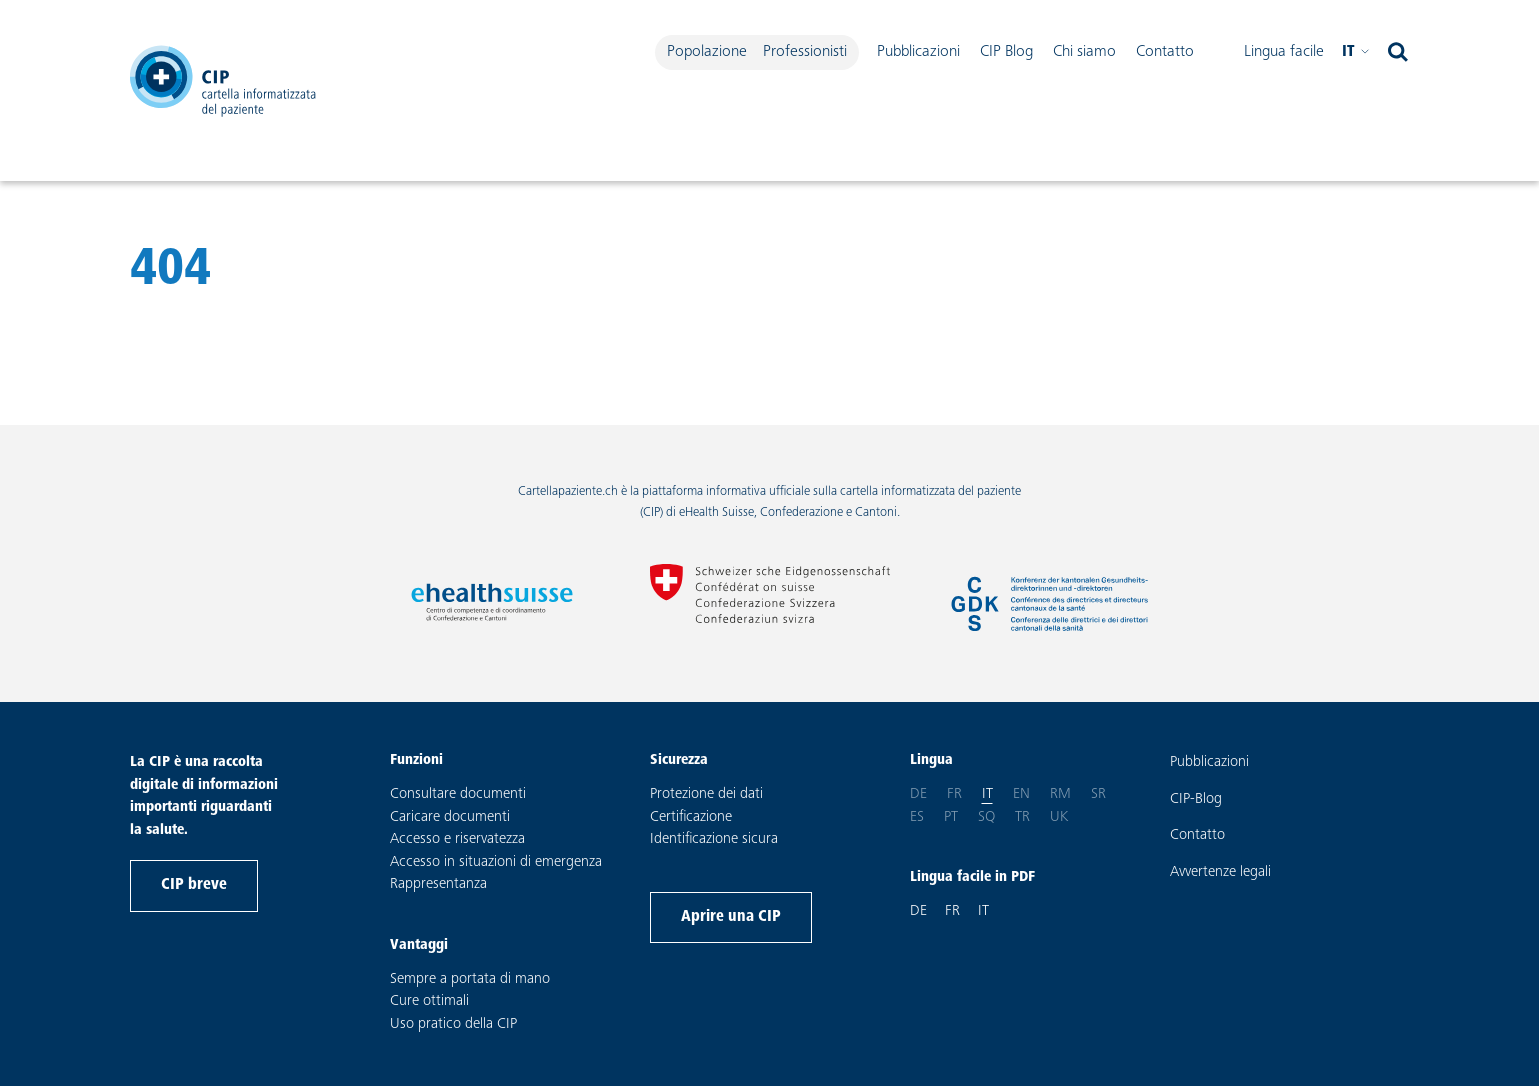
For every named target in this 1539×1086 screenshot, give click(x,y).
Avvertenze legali (1220, 872)
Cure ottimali (429, 1001)
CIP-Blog (1196, 799)
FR (952, 911)
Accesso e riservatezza (457, 839)
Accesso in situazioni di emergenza (496, 862)
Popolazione (707, 52)
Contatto (1165, 52)
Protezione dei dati (706, 794)
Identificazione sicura (714, 839)
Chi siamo (1084, 52)
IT (983, 911)
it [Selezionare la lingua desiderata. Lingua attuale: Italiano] (1356, 53)
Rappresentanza (438, 884)
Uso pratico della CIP (453, 1024)
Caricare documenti (450, 817)
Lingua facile (1284, 52)
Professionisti (805, 52)
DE (918, 911)
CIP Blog (1006, 52)
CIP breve (194, 885)
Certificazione (691, 817)
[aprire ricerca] (1398, 53)
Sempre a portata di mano (470, 979)
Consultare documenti (458, 794)
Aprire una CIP (731, 917)
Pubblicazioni (918, 52)
